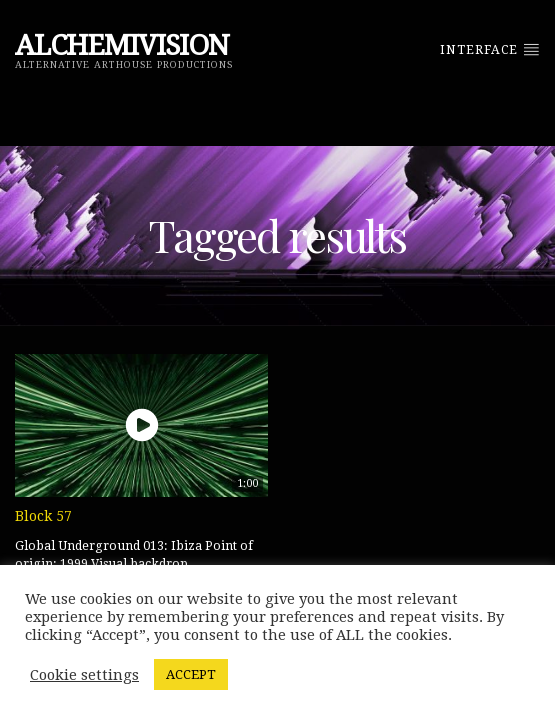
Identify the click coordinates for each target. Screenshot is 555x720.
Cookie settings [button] (84, 675)
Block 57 (43, 516)
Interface (490, 49)
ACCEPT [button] (191, 674)
